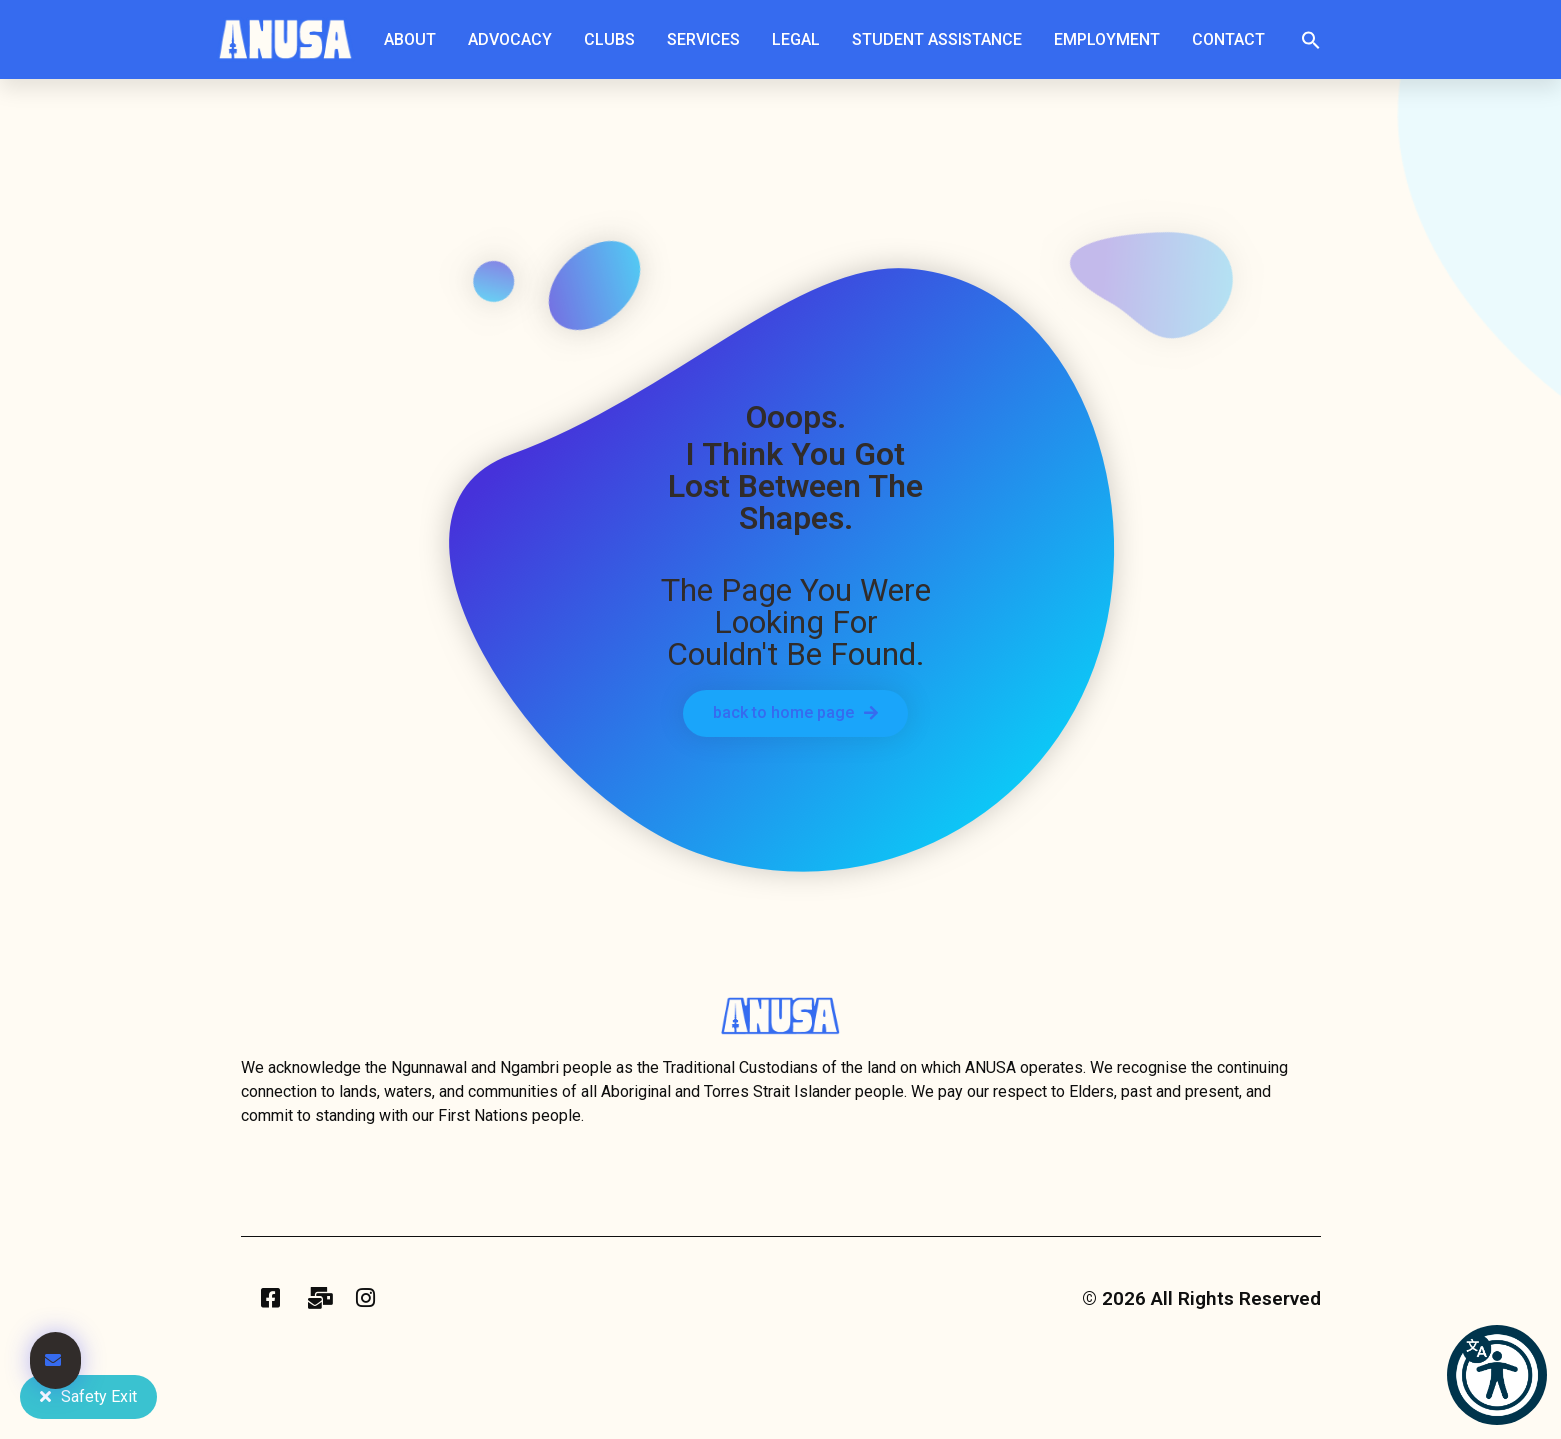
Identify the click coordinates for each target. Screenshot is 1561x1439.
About (415, 40)
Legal (801, 40)
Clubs (614, 40)
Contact (1228, 39)
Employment (1112, 40)
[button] (1311, 40)
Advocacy (515, 40)
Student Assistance (942, 40)
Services (708, 40)
